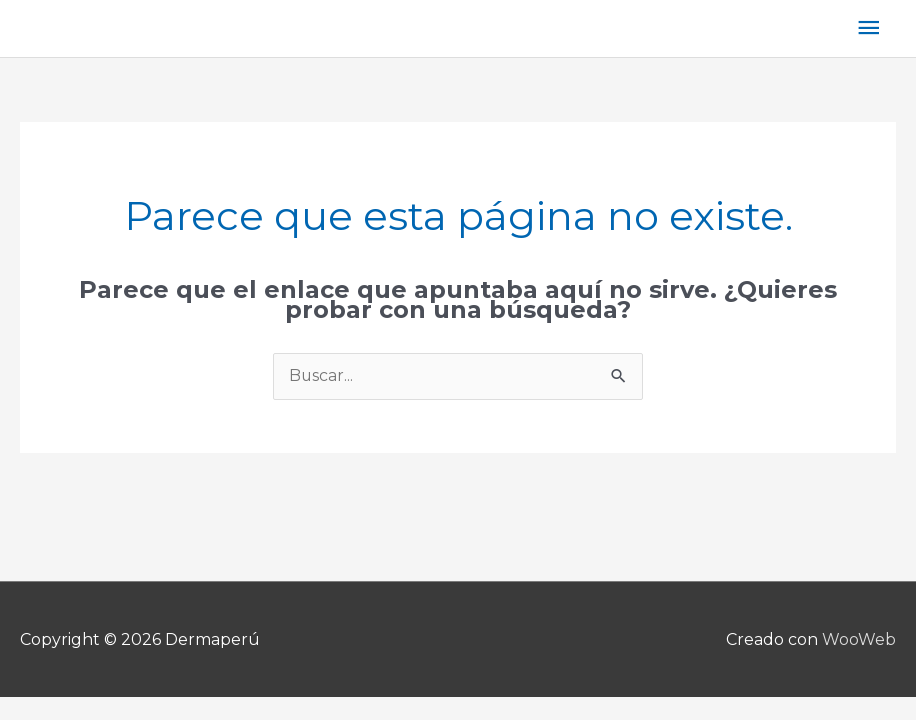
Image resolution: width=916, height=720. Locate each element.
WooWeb (859, 639)
